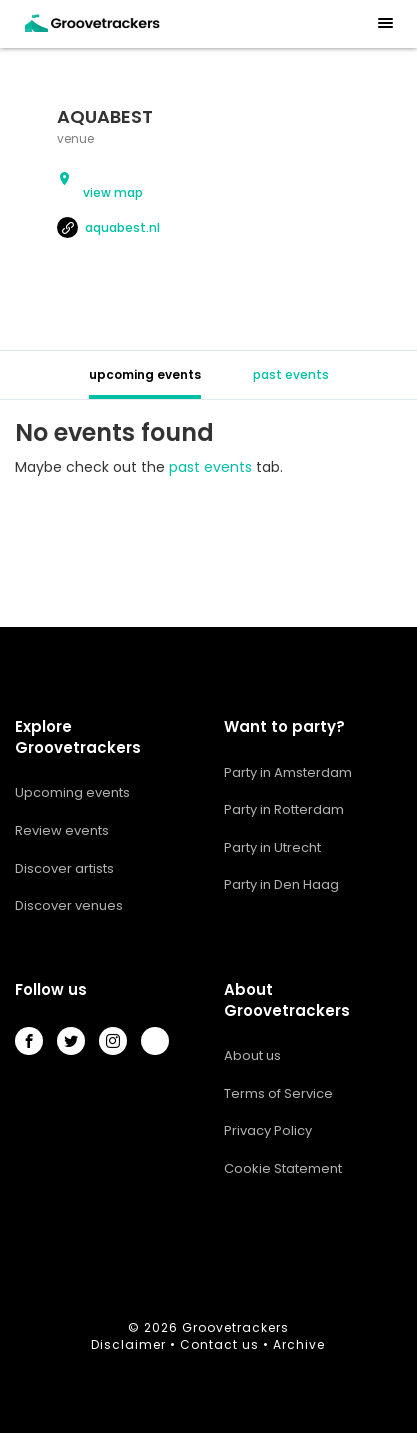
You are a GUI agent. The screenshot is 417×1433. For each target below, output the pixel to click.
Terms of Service (278, 1093)
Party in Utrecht (272, 847)
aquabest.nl (108, 227)
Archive (299, 1344)
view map (113, 192)
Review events (62, 830)
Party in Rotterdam (284, 809)
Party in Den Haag (281, 884)
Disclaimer (128, 1344)
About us (252, 1055)
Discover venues (69, 905)
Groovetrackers (235, 1327)
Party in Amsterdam (288, 772)
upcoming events (145, 374)
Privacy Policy (268, 1130)
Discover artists (64, 868)
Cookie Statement (283, 1168)
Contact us (219, 1344)
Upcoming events (72, 792)
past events (291, 374)
